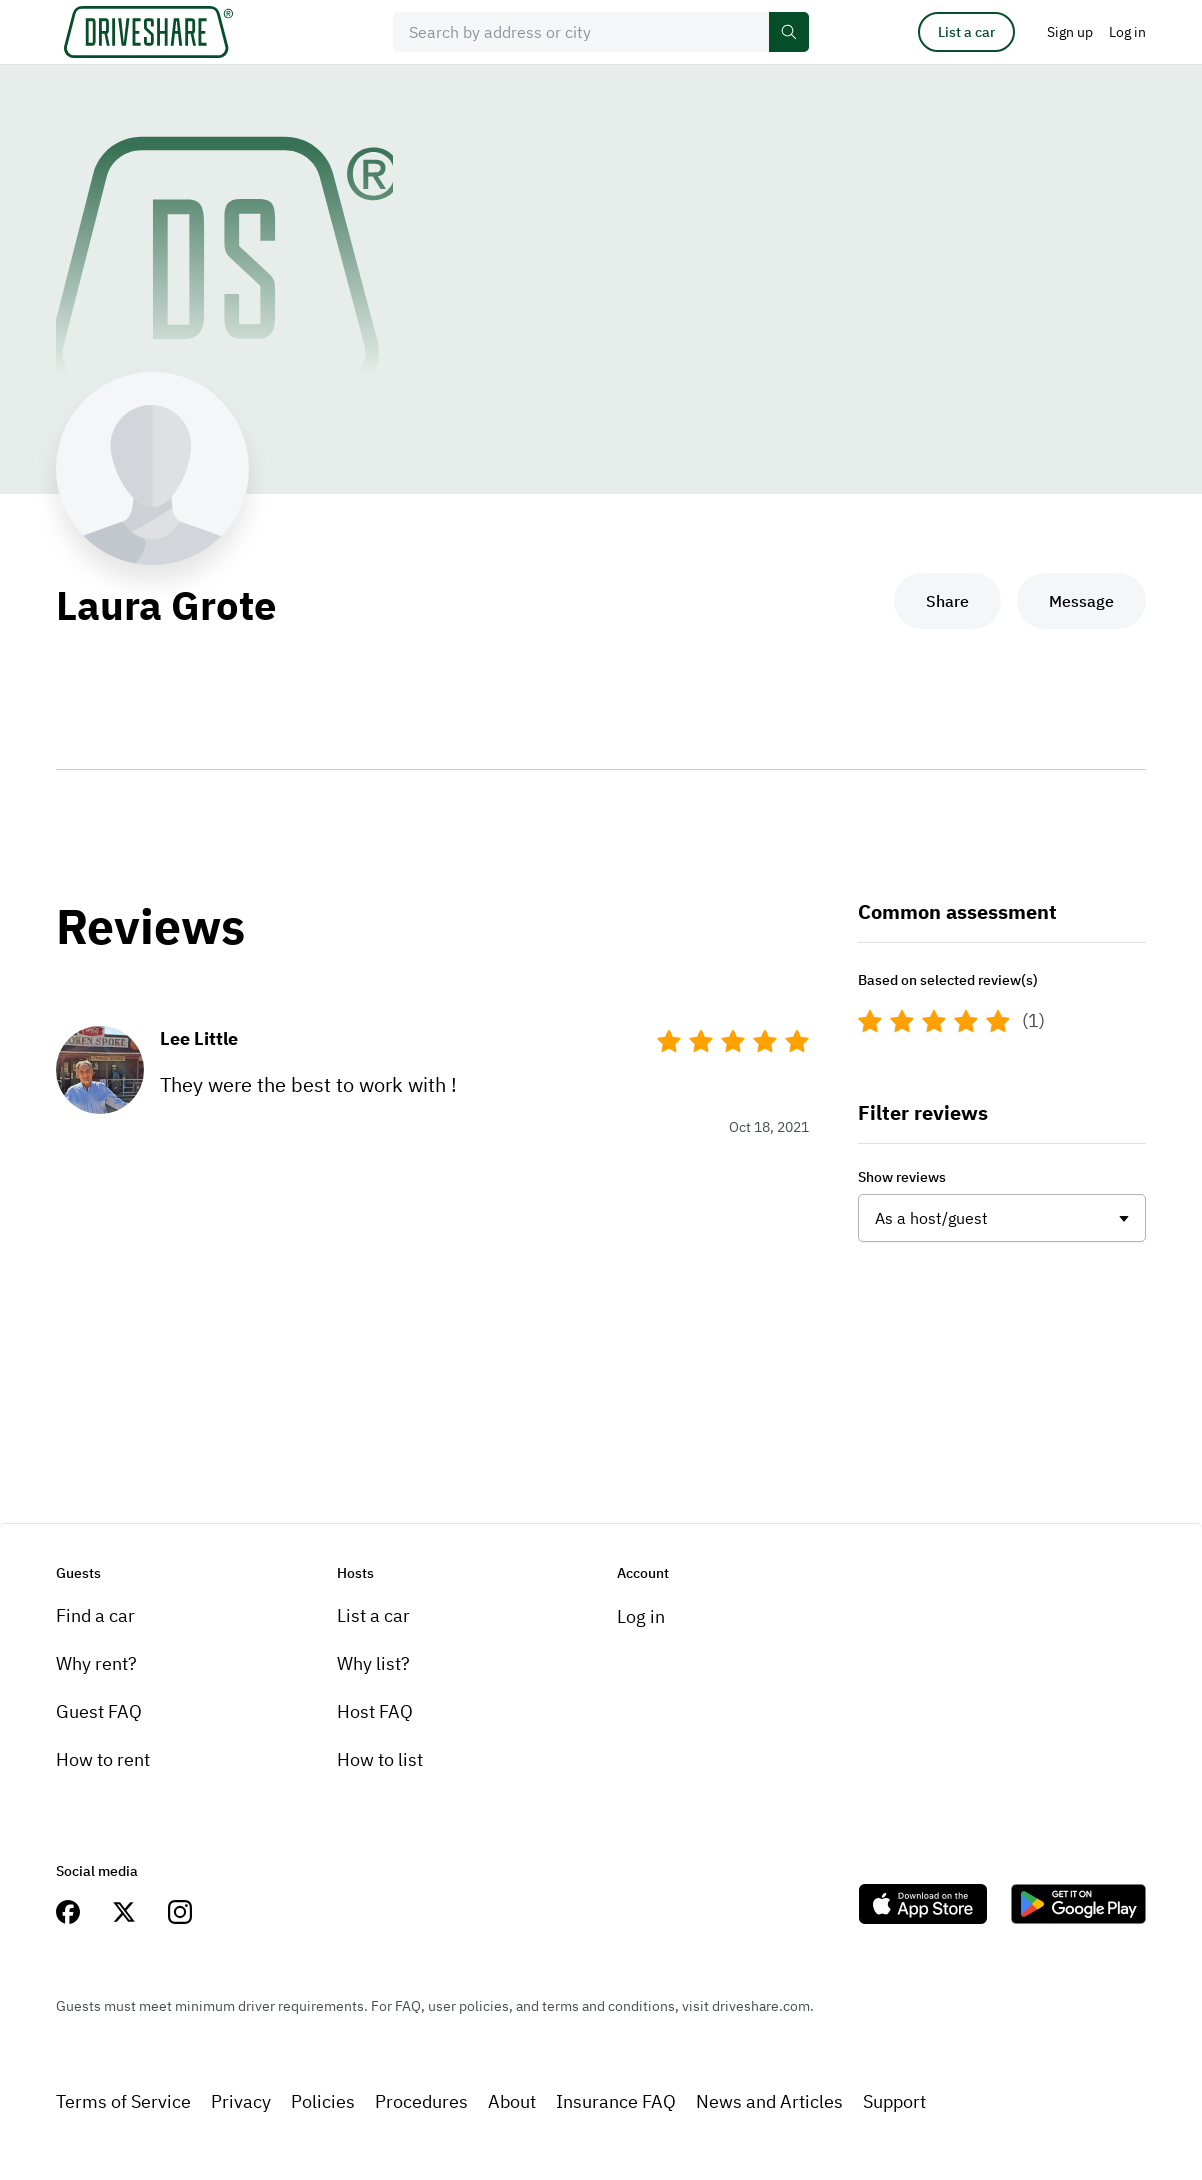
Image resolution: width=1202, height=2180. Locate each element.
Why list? (373, 1663)
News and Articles (769, 2101)
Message (1081, 601)
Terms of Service (123, 2101)
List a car (966, 32)
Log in (641, 1616)
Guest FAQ (99, 1711)
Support (894, 2101)
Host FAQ (375, 1711)
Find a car (95, 1615)
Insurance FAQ (616, 2101)
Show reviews (902, 1177)
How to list (380, 1759)
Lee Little (199, 1038)
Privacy (241, 2101)
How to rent (103, 1759)
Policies (323, 2101)
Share (947, 601)
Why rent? (96, 1663)
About (512, 2101)
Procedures (421, 2101)
